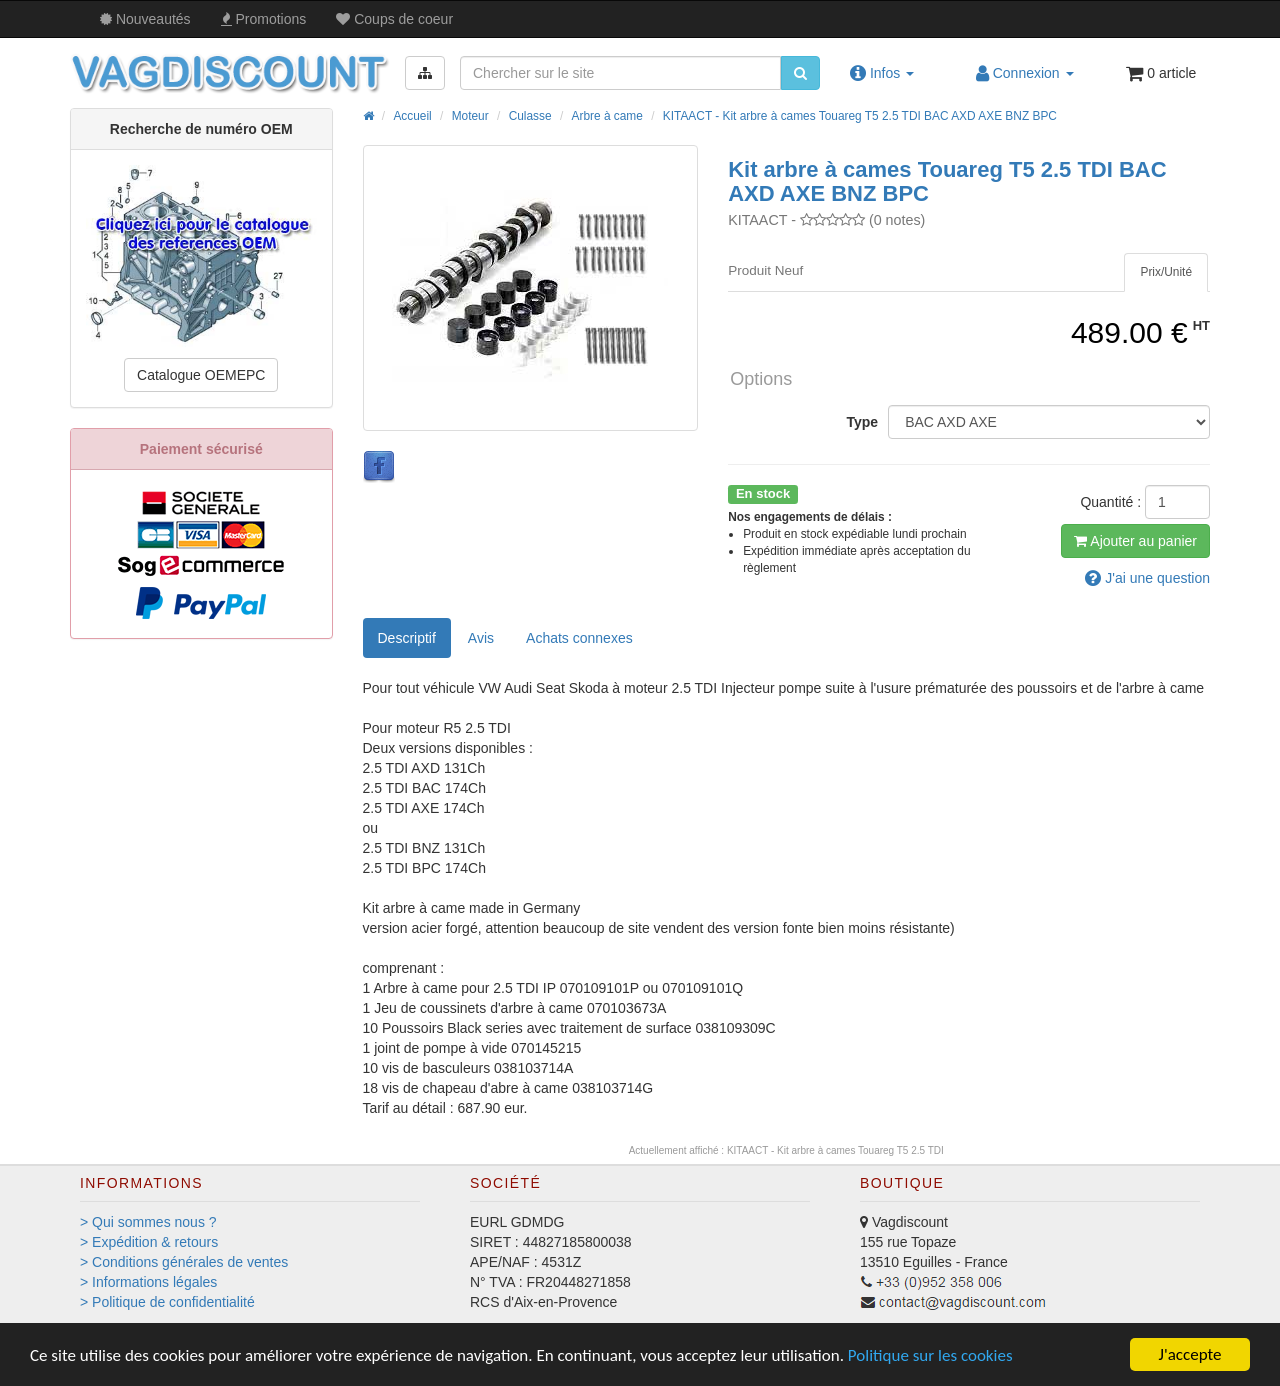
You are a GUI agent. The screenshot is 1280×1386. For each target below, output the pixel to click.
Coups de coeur (394, 19)
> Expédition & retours (149, 1242)
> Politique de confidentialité (167, 1302)
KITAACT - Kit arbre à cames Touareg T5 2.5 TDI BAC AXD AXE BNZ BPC (860, 116)
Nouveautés (145, 19)
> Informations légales (148, 1282)
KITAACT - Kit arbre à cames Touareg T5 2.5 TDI (835, 1150)
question (1147, 578)
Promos (264, 19)
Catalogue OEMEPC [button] (201, 375)
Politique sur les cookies (930, 1355)
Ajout (1135, 541)
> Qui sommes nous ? (148, 1222)
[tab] (1166, 272)
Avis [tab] (481, 638)
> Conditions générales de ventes (184, 1262)
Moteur (470, 116)
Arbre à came (607, 116)
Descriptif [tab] (407, 638)
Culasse (530, 116)
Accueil (412, 116)
